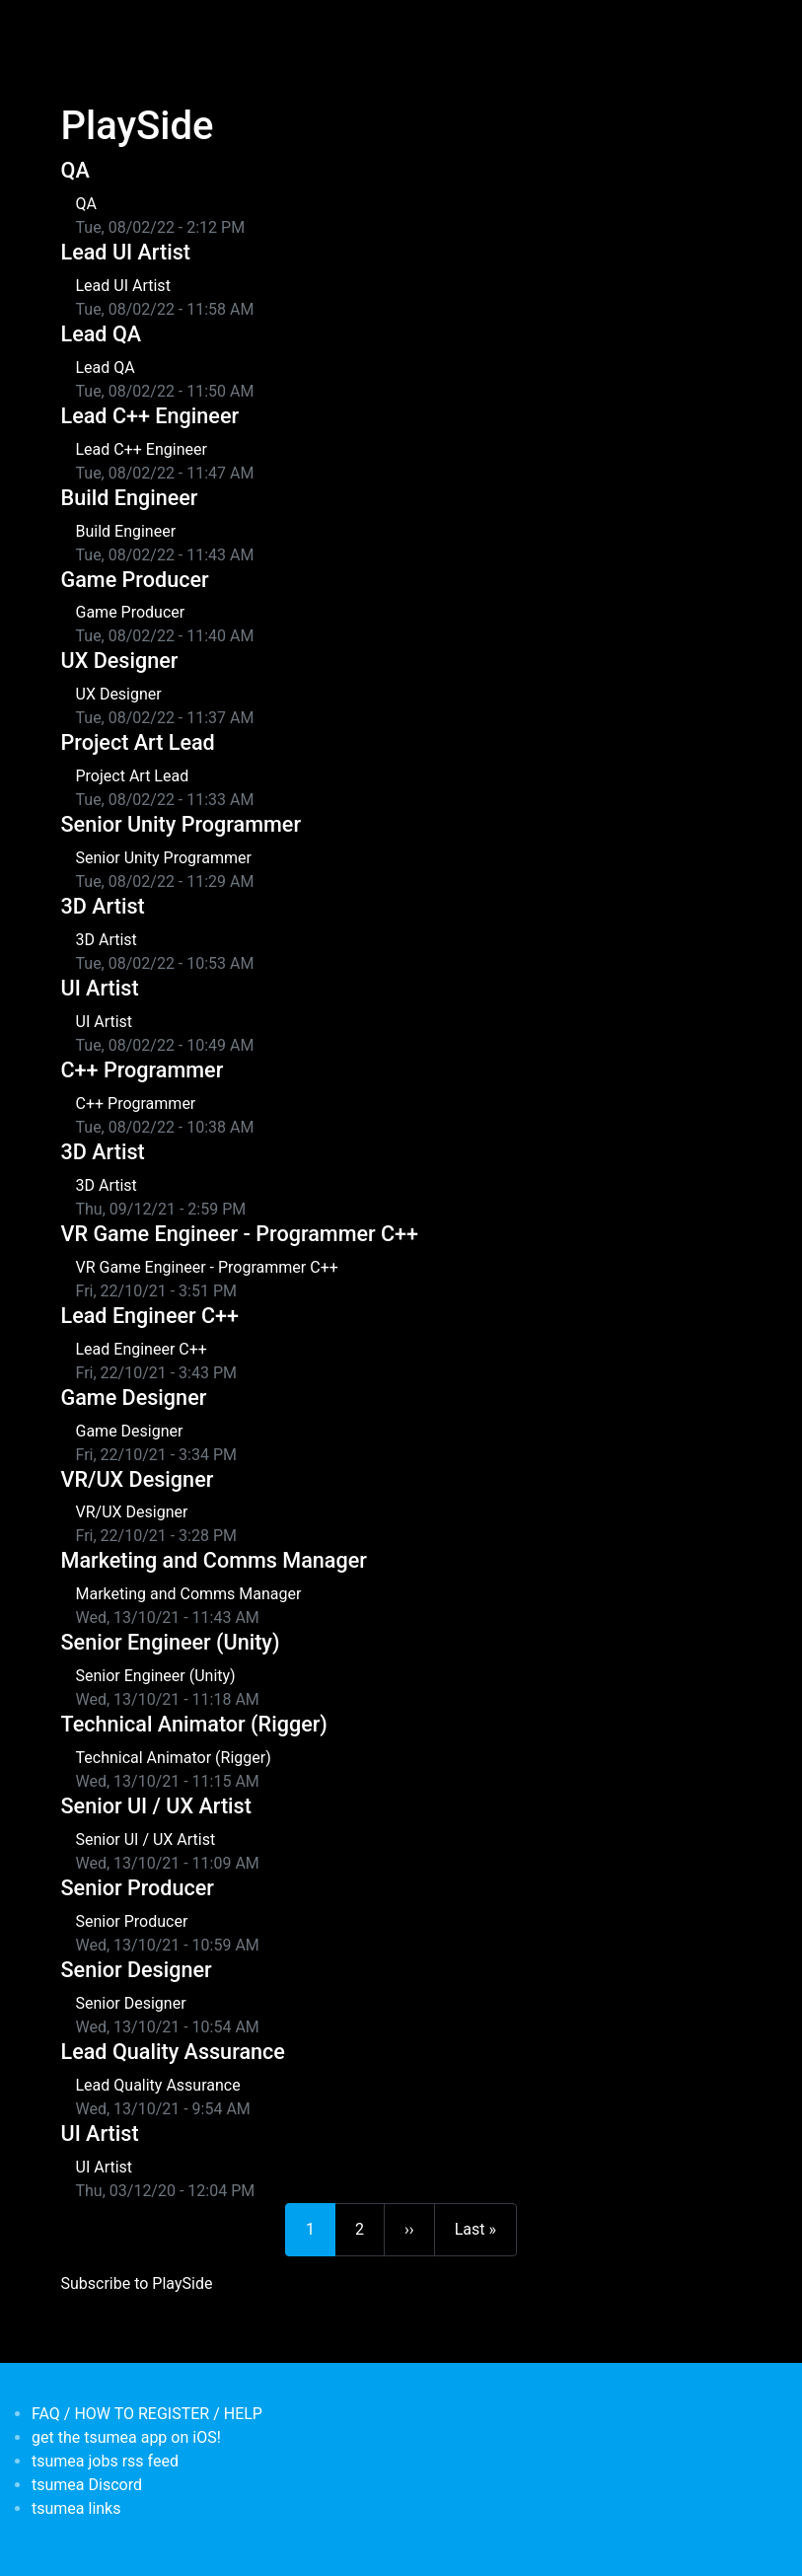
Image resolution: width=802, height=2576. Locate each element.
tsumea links (76, 2508)
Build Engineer (129, 497)
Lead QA (101, 334)
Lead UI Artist (126, 252)
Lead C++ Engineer (150, 416)
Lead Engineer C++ (150, 1315)
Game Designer (134, 1397)
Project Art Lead (138, 742)
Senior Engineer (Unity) (170, 1642)
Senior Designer (136, 1969)
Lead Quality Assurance (173, 2051)
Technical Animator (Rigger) (194, 1724)
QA (75, 170)
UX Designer (120, 660)
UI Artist (100, 988)
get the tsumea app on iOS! (126, 2437)
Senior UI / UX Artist (156, 1806)
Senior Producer (137, 1888)
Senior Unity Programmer (181, 824)
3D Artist (103, 906)
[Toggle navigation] (74, 27)
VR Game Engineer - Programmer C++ (240, 1233)
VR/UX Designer (137, 1479)
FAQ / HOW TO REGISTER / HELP (147, 2413)
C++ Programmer (142, 1070)
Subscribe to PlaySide (137, 2283)
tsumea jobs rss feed (105, 2461)
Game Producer (135, 579)
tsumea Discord (87, 2484)
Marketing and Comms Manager (214, 1560)
